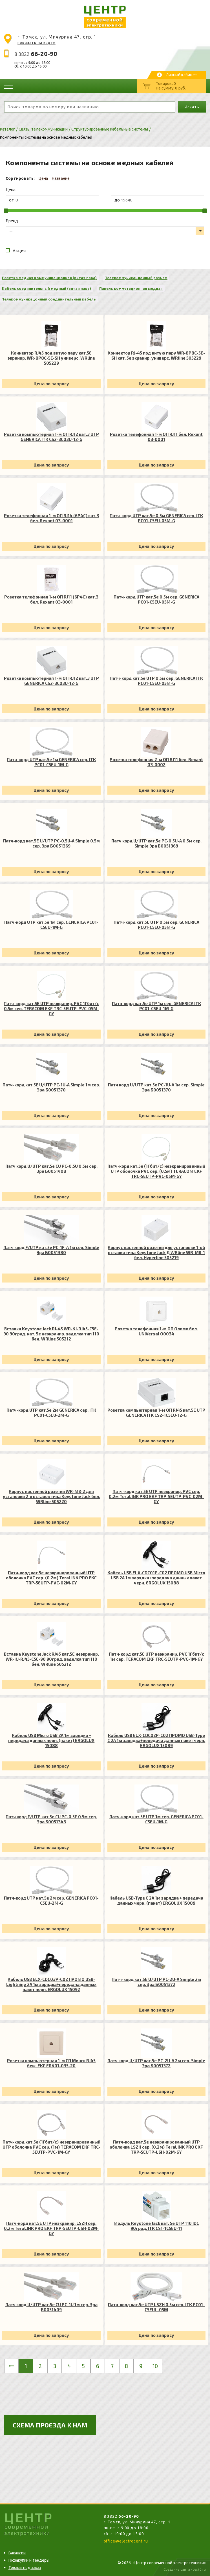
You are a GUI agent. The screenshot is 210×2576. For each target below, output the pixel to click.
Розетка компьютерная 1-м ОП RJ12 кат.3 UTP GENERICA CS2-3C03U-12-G (51, 681)
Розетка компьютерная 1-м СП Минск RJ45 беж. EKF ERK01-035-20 (51, 2063)
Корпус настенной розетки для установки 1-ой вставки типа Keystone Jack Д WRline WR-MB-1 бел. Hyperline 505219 (156, 1252)
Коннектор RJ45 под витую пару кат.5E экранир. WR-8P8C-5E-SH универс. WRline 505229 (51, 358)
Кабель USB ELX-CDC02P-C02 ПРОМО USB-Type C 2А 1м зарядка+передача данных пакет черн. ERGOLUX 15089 (156, 1740)
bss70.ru (199, 2569)
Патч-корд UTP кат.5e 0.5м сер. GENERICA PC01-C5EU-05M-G (156, 599)
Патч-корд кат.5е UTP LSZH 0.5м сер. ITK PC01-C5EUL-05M (156, 2307)
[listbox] (105, 231)
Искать (192, 107)
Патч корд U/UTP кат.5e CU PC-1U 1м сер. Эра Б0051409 (51, 2307)
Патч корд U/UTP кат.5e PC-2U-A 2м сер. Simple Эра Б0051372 (156, 2063)
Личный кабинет (181, 75)
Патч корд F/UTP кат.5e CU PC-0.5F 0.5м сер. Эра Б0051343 (51, 1819)
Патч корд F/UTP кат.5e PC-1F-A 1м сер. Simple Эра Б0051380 (51, 1250)
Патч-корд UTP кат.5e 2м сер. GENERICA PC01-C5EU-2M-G (51, 1900)
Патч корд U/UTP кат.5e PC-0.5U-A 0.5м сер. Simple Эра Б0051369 (156, 843)
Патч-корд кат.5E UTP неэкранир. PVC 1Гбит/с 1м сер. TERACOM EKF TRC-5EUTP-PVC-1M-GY (156, 1656)
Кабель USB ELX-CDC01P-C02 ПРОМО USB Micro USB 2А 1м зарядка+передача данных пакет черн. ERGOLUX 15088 (156, 1577)
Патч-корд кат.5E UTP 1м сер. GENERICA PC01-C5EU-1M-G (156, 1819)
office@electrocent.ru (126, 2541)
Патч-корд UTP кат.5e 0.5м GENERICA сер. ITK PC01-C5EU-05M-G (156, 518)
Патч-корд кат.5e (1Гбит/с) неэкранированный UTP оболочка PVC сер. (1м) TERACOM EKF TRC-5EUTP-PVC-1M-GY (51, 2146)
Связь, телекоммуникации (43, 129)
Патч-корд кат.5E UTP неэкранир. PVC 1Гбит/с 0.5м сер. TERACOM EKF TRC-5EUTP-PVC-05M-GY (51, 1008)
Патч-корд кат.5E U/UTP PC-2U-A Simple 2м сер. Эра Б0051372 (156, 1982)
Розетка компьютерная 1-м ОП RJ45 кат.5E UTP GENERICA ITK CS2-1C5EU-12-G (156, 1412)
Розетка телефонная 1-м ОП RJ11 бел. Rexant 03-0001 (156, 437)
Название (61, 178)
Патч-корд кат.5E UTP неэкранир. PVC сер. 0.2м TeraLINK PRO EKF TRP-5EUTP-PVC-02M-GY (156, 1496)
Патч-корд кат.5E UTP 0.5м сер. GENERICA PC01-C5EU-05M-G (156, 925)
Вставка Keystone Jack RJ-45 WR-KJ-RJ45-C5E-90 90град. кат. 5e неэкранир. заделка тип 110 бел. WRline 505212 (51, 1333)
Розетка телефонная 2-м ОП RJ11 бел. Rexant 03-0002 (156, 762)
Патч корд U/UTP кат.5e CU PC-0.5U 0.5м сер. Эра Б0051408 (51, 1168)
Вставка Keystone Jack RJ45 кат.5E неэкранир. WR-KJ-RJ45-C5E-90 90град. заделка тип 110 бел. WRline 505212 (51, 1659)
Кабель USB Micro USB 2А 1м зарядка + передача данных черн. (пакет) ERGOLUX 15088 (51, 1740)
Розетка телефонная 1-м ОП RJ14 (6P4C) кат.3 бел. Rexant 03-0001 (51, 518)
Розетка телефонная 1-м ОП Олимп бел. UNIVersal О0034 (156, 1331)
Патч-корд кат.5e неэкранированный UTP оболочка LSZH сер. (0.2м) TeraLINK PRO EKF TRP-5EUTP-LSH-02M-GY (156, 2146)
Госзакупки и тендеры (28, 2560)
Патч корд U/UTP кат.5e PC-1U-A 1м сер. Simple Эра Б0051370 (156, 1087)
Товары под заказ (24, 2567)
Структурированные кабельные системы (109, 129)
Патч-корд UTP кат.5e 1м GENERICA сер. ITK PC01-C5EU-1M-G (51, 762)
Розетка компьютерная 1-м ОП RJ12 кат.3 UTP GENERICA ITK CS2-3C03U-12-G (51, 437)
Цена (43, 178)
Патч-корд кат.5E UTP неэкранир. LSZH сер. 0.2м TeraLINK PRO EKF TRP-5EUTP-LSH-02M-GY (51, 2228)
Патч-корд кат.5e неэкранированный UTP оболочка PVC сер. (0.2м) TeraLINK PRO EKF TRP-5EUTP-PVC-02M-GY (51, 1577)
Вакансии (17, 2553)
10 (155, 2366)
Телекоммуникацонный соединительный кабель (49, 299)
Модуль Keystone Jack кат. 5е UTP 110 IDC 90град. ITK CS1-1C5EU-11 (156, 2226)
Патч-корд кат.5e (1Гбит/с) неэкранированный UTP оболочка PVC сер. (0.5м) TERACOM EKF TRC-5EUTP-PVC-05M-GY (156, 1171)
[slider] (5, 210)
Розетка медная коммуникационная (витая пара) (49, 278)
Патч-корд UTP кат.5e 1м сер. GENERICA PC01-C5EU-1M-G (51, 925)
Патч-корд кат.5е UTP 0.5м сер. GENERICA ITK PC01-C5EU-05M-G (156, 681)
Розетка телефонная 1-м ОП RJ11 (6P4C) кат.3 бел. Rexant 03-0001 (51, 599)
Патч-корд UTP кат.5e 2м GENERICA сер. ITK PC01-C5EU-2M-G (51, 1412)
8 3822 (35, 54)
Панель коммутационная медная (131, 288)
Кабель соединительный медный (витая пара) (46, 288)
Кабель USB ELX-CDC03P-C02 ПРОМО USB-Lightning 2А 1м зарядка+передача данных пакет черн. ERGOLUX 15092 (51, 1984)
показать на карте (36, 42)
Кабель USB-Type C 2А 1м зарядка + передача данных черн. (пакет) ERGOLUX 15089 (156, 1900)
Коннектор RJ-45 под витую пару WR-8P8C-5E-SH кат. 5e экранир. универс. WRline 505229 (156, 355)
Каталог (7, 129)
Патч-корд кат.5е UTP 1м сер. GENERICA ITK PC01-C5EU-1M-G (156, 1006)
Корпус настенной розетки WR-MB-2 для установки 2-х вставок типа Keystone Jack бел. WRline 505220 (51, 1496)
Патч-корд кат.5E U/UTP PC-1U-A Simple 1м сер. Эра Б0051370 (51, 1087)
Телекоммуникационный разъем (136, 278)
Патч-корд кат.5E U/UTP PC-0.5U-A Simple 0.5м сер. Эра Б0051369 (51, 843)
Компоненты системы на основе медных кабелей (46, 137)
